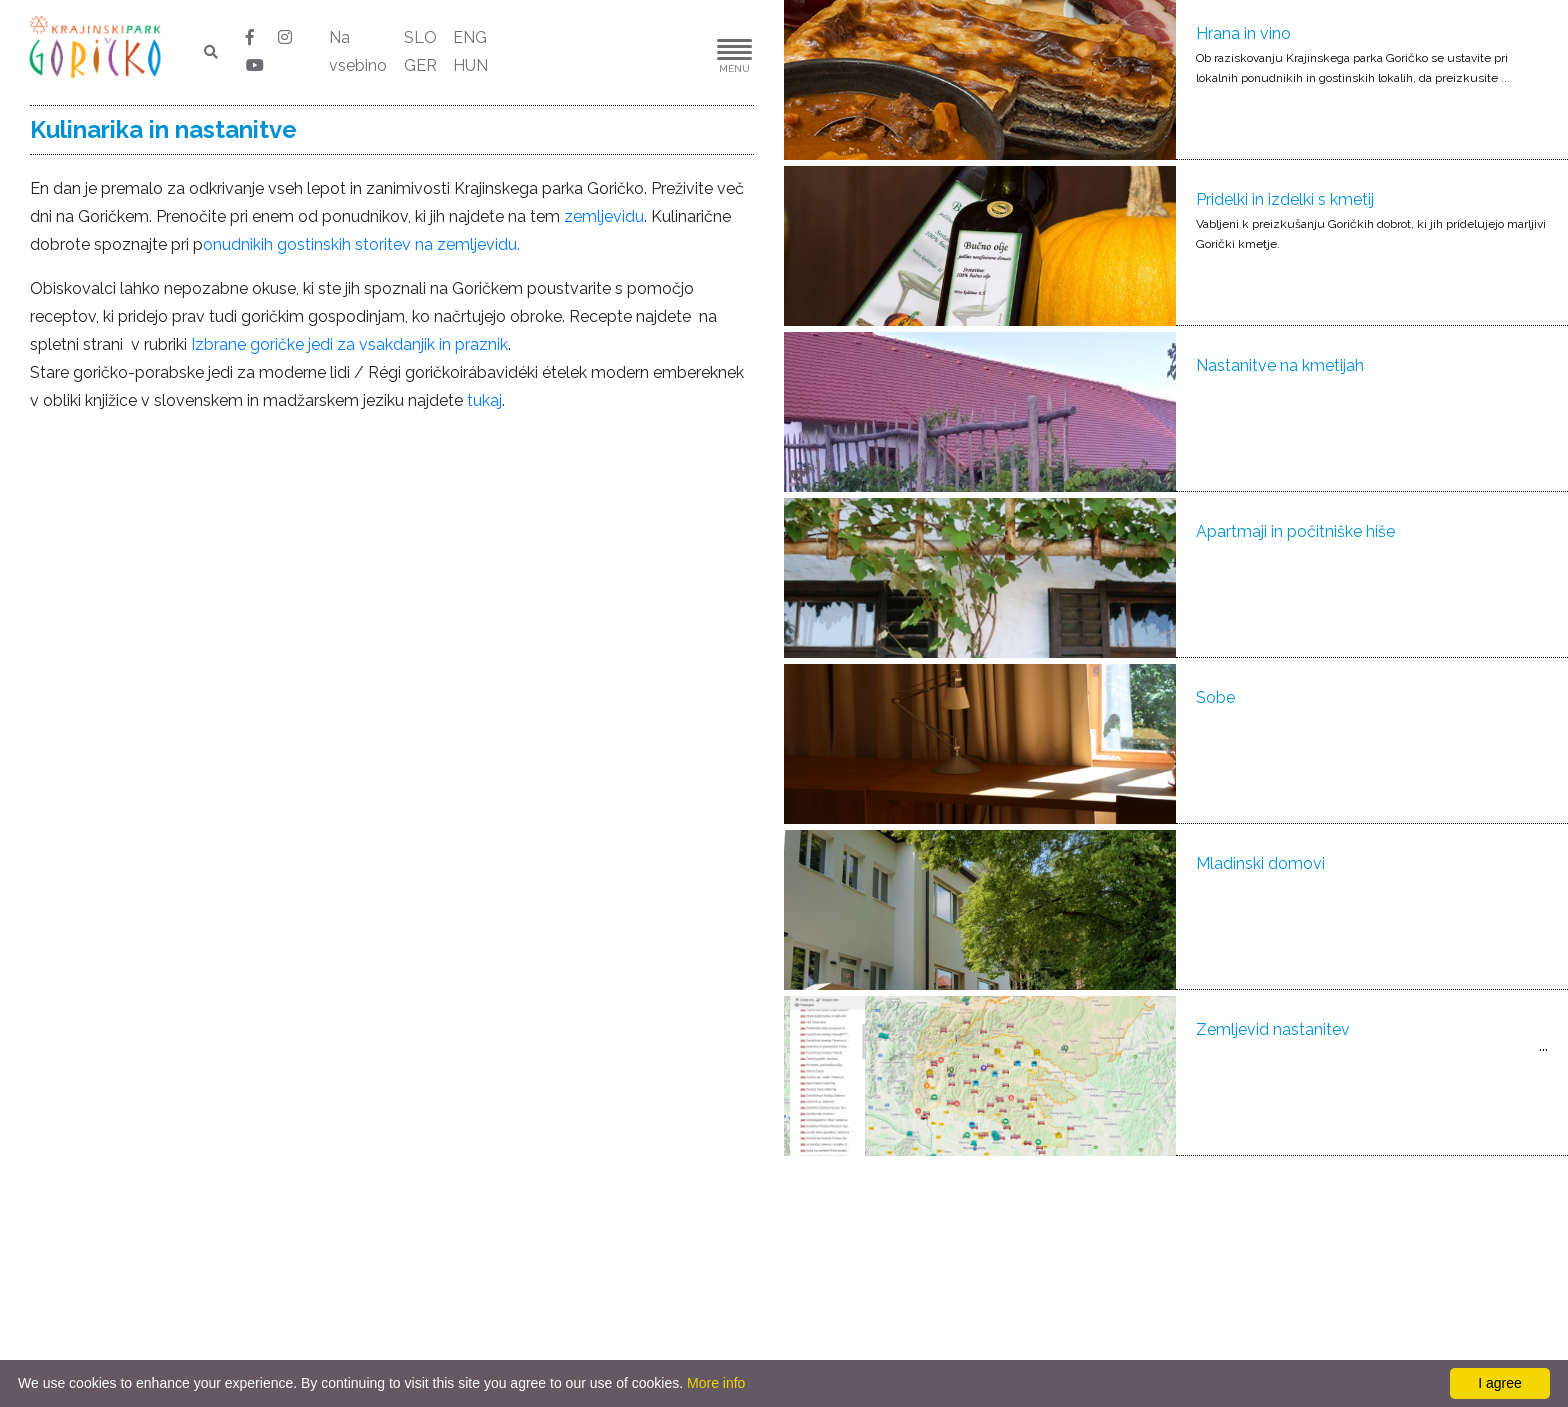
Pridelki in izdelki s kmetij (1285, 199)
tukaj (484, 400)
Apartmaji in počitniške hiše (1295, 531)
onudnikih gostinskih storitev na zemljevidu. (361, 244)
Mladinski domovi (1260, 863)
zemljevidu (604, 216)
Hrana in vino (1243, 33)
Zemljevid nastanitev (1273, 1029)
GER (420, 65)
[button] (674, 52)
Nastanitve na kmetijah (1280, 365)
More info (716, 1383)
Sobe (1215, 697)
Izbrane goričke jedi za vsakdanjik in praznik (349, 344)
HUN (470, 65)
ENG (470, 37)
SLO (420, 37)
